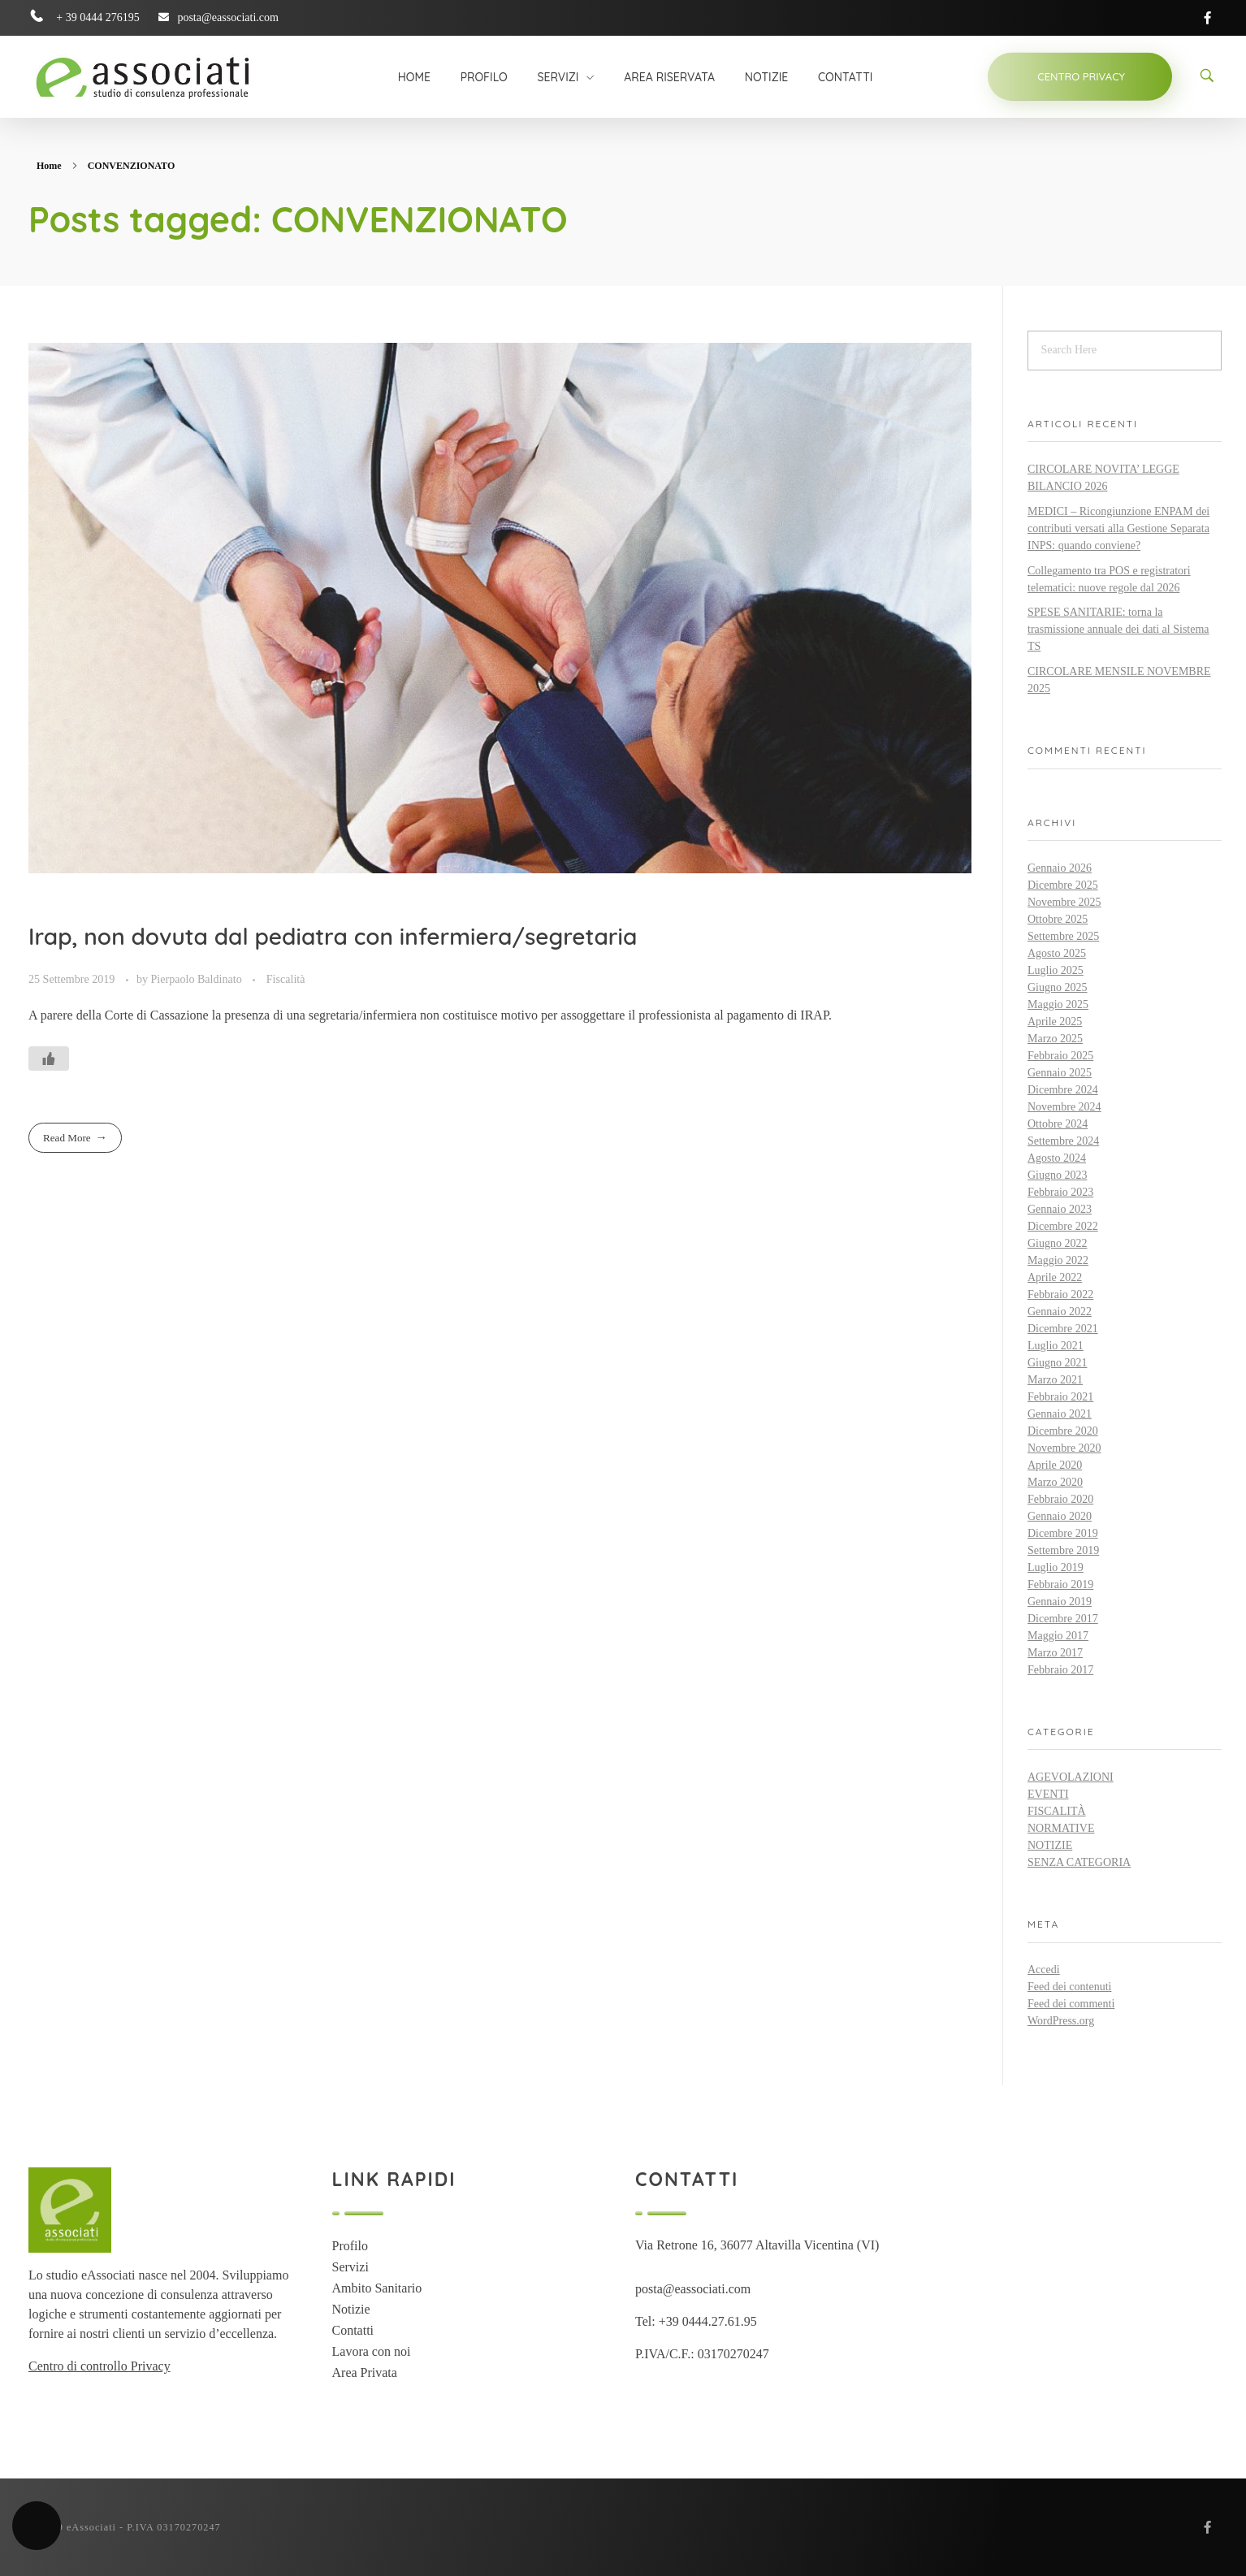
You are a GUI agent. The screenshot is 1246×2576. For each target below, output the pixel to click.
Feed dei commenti (1071, 2004)
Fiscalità (285, 978)
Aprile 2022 (1055, 1277)
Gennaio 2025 (1060, 1073)
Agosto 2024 (1057, 1158)
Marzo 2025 (1055, 1039)
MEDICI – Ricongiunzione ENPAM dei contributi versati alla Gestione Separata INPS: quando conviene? (1118, 528)
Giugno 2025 (1058, 987)
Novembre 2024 (1064, 1107)
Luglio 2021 (1056, 1346)
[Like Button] (48, 1058)
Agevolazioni (1071, 1777)
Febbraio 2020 (1060, 1499)
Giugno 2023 (1058, 1175)
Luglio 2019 (1056, 1567)
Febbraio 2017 (1060, 1670)
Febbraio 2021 (1060, 1397)
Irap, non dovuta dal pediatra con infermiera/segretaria (332, 936)
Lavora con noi (371, 2351)
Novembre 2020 (1064, 1448)
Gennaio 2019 (1060, 1601)
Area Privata (364, 2372)
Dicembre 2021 (1063, 1329)
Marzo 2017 (1055, 1653)
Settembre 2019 (1063, 1550)
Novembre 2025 (1064, 902)
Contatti (353, 2330)
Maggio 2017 (1058, 1636)
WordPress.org (1061, 2021)
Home (49, 165)
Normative (1061, 1828)
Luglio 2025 (1056, 970)
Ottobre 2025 (1058, 919)
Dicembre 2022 (1063, 1226)
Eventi (1048, 1794)
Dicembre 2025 (1063, 885)
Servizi (350, 2267)
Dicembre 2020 (1063, 1431)
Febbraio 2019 (1060, 1584)
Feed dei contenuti (1069, 1987)
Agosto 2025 (1057, 953)
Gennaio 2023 (1060, 1209)
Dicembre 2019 (1063, 1533)
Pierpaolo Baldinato (198, 978)
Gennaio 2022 (1060, 1311)
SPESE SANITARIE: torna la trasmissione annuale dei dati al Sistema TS (1118, 629)
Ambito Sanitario (377, 2288)
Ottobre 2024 (1058, 1124)
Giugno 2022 (1058, 1243)
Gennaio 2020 (1060, 1516)
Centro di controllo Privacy (99, 2366)
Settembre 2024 (1063, 1141)
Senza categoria (1079, 1862)
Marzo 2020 (1055, 1482)
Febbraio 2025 (1060, 1056)
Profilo (350, 2246)
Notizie (1050, 1845)
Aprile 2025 (1055, 1021)
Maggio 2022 (1058, 1260)
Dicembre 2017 (1063, 1619)
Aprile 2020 (1055, 1465)
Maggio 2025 (1058, 1004)
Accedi (1044, 1969)
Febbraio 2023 (1060, 1192)
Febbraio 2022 (1060, 1294)
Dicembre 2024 (1063, 1090)
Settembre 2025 (1063, 936)
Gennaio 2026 (1060, 868)
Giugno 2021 (1058, 1363)
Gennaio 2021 (1060, 1414)
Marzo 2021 (1055, 1380)
